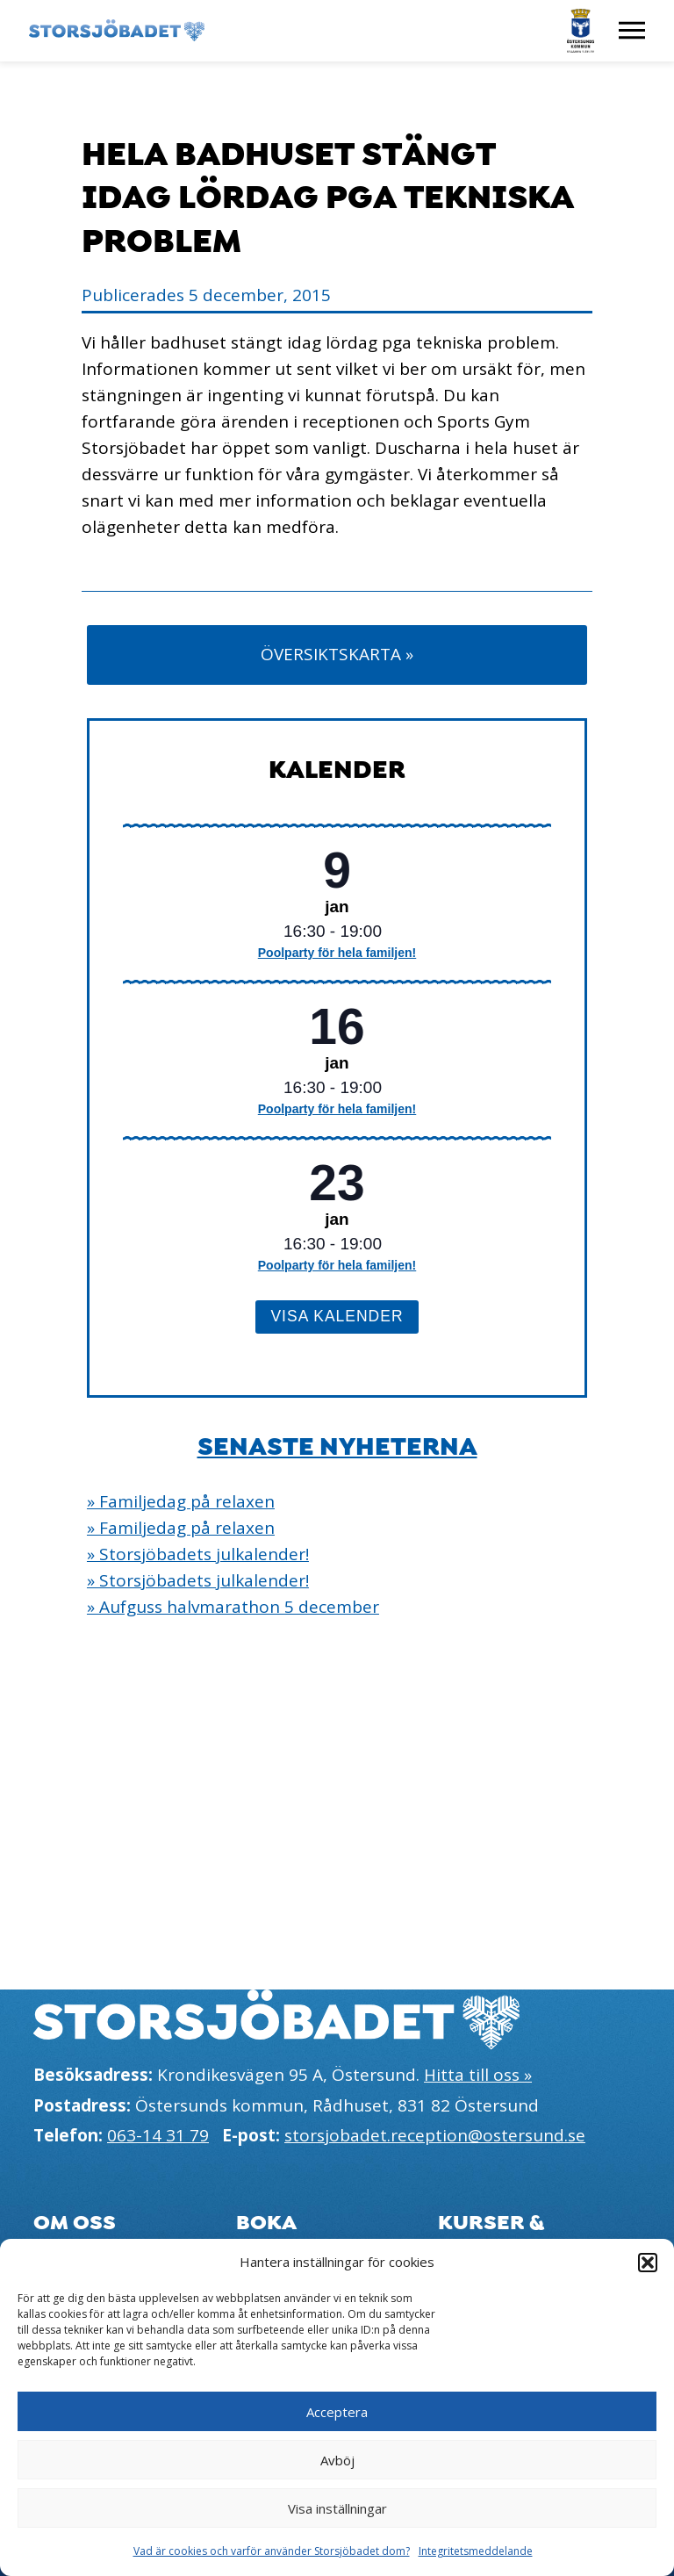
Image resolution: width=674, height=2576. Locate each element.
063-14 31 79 (158, 2135)
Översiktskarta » (337, 654)
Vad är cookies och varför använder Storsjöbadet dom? (271, 2551)
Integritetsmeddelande (476, 2551)
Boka (266, 2223)
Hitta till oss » (478, 2074)
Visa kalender (336, 1316)
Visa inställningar (337, 2508)
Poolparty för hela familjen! (337, 953)
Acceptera (337, 2412)
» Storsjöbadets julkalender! (198, 1554)
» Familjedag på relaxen (181, 1501)
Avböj (337, 2460)
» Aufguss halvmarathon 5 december (233, 1606)
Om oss (74, 2223)
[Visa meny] (632, 31)
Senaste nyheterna (337, 1447)
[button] (647, 2262)
